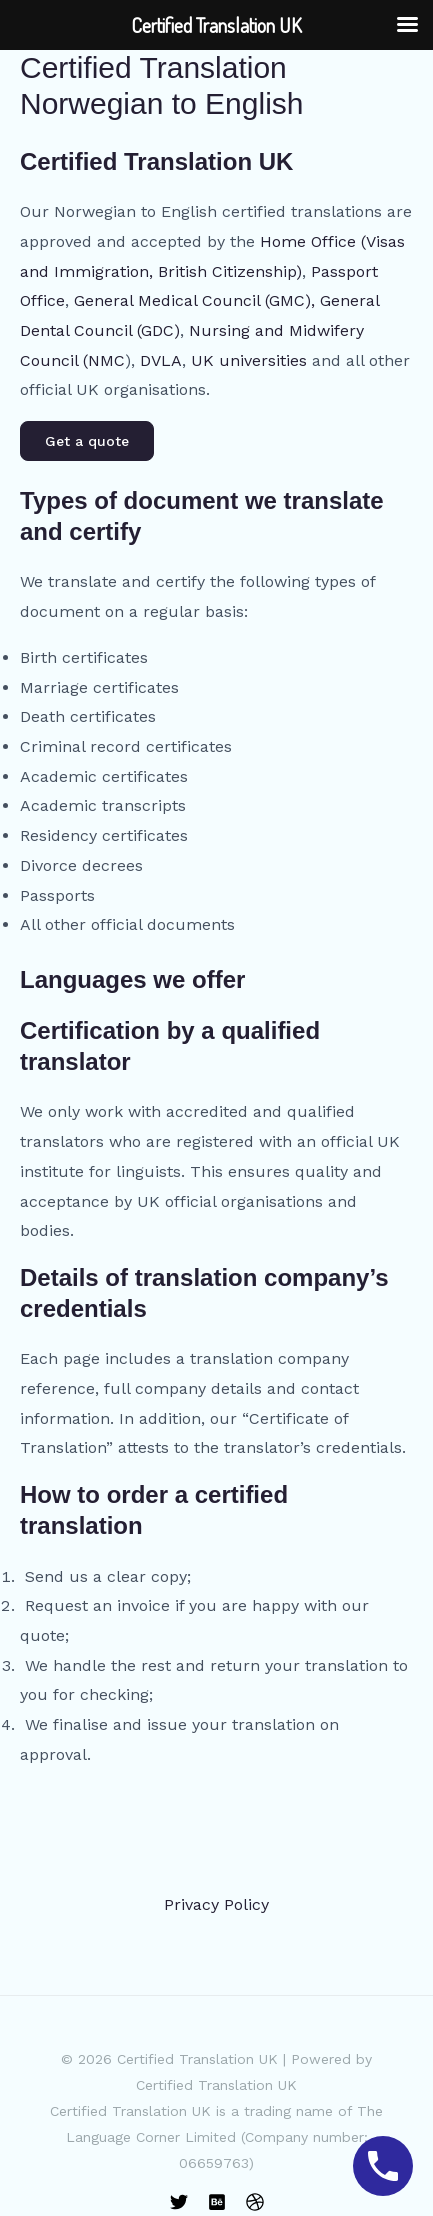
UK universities (249, 360)
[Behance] (217, 2202)
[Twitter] (179, 2202)
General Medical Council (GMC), (194, 300)
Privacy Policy (216, 1904)
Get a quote (87, 441)
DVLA (161, 360)
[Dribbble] (255, 2202)
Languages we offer (132, 979)
